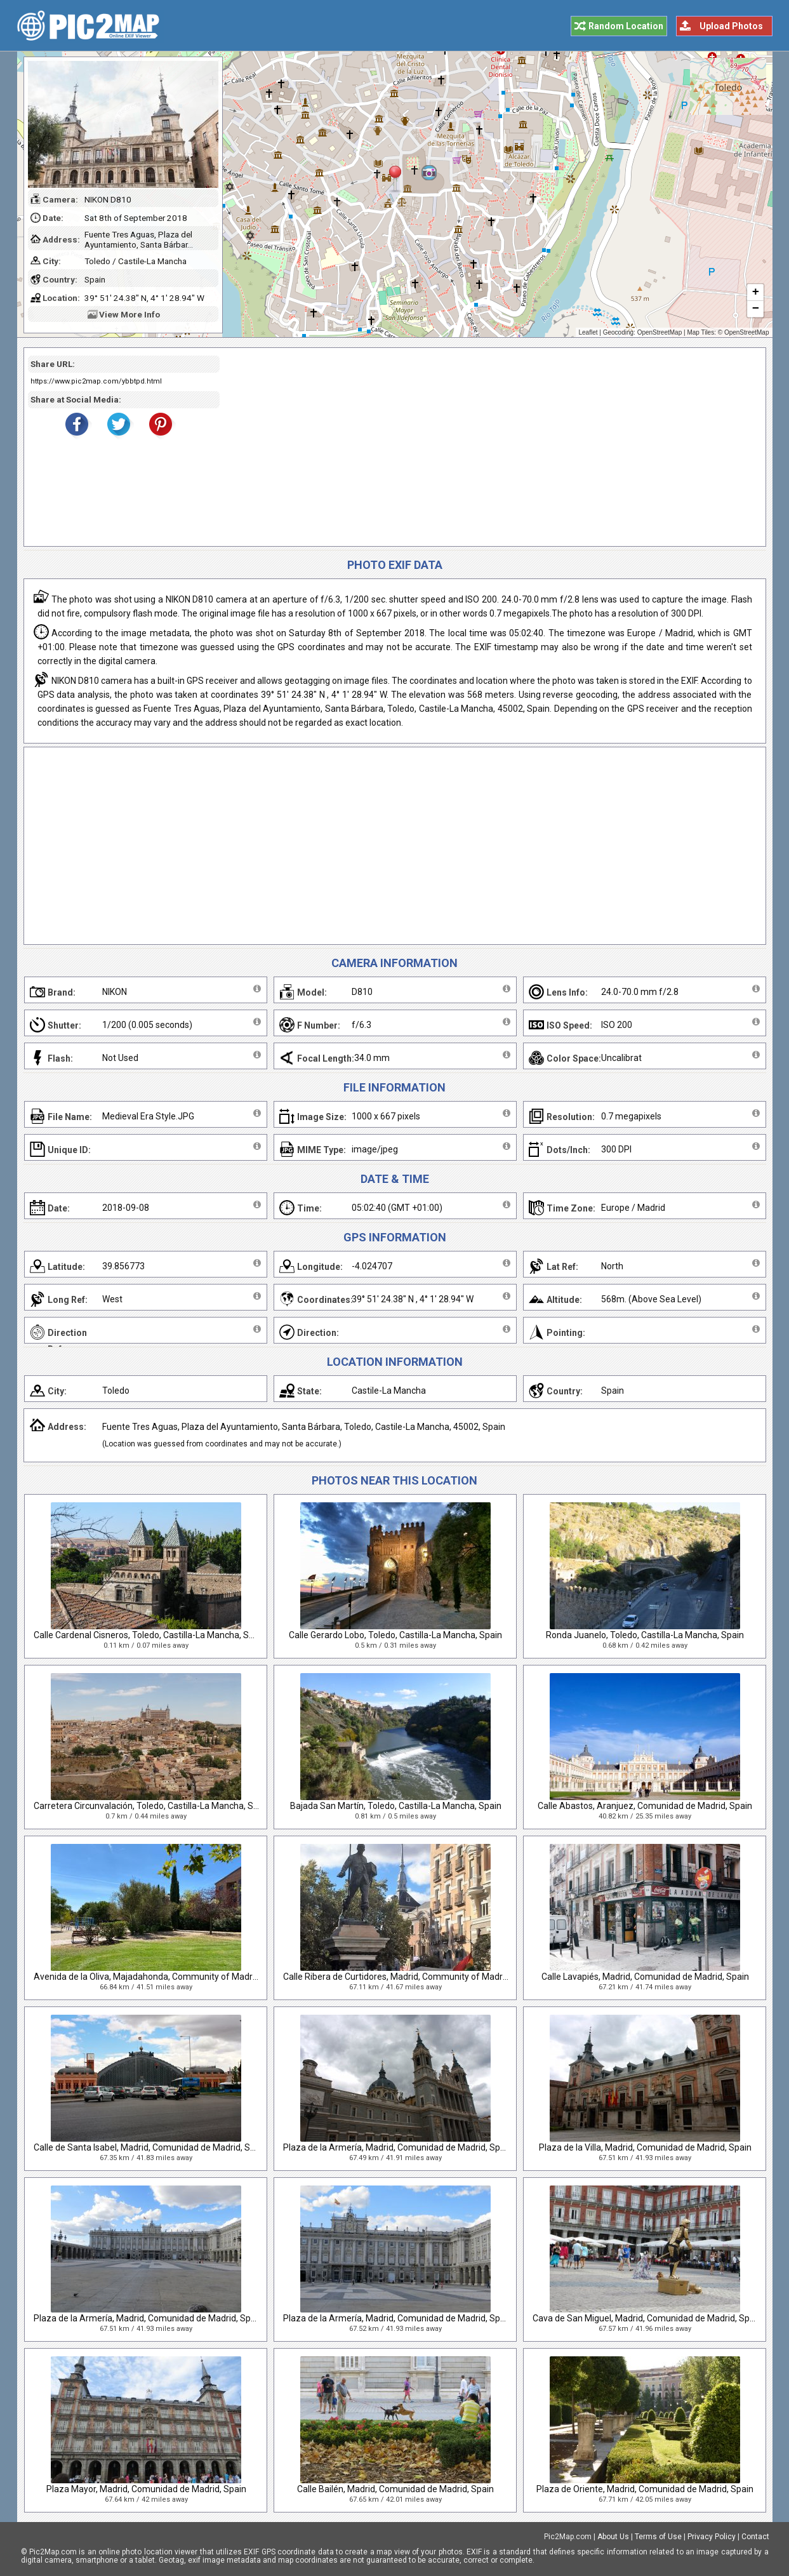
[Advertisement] (488, 447)
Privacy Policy (711, 2536)
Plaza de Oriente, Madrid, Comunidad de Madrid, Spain (644, 2489)
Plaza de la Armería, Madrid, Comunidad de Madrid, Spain (397, 2147)
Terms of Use (658, 2536)
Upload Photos (731, 26)
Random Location (625, 26)
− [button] (755, 309)
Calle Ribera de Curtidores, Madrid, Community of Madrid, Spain (409, 1977)
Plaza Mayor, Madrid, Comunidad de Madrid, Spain (146, 2489)
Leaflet (588, 332)
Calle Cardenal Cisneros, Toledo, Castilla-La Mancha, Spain (150, 1635)
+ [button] (755, 292)
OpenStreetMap (659, 332)
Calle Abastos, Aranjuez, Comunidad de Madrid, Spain (645, 1806)
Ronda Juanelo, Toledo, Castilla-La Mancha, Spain (645, 1635)
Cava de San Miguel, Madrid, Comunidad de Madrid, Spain (647, 2318)
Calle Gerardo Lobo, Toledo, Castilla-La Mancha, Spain (395, 1635)
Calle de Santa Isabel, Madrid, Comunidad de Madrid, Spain (150, 2147)
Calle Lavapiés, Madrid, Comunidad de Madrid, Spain (645, 1977)
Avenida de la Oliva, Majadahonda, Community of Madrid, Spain (160, 1977)
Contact (755, 2536)
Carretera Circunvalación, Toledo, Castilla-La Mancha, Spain (152, 1806)
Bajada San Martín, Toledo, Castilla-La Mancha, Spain (395, 1806)
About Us (613, 2536)
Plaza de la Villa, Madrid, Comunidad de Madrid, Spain (645, 2147)
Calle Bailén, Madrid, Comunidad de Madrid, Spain (395, 2489)
